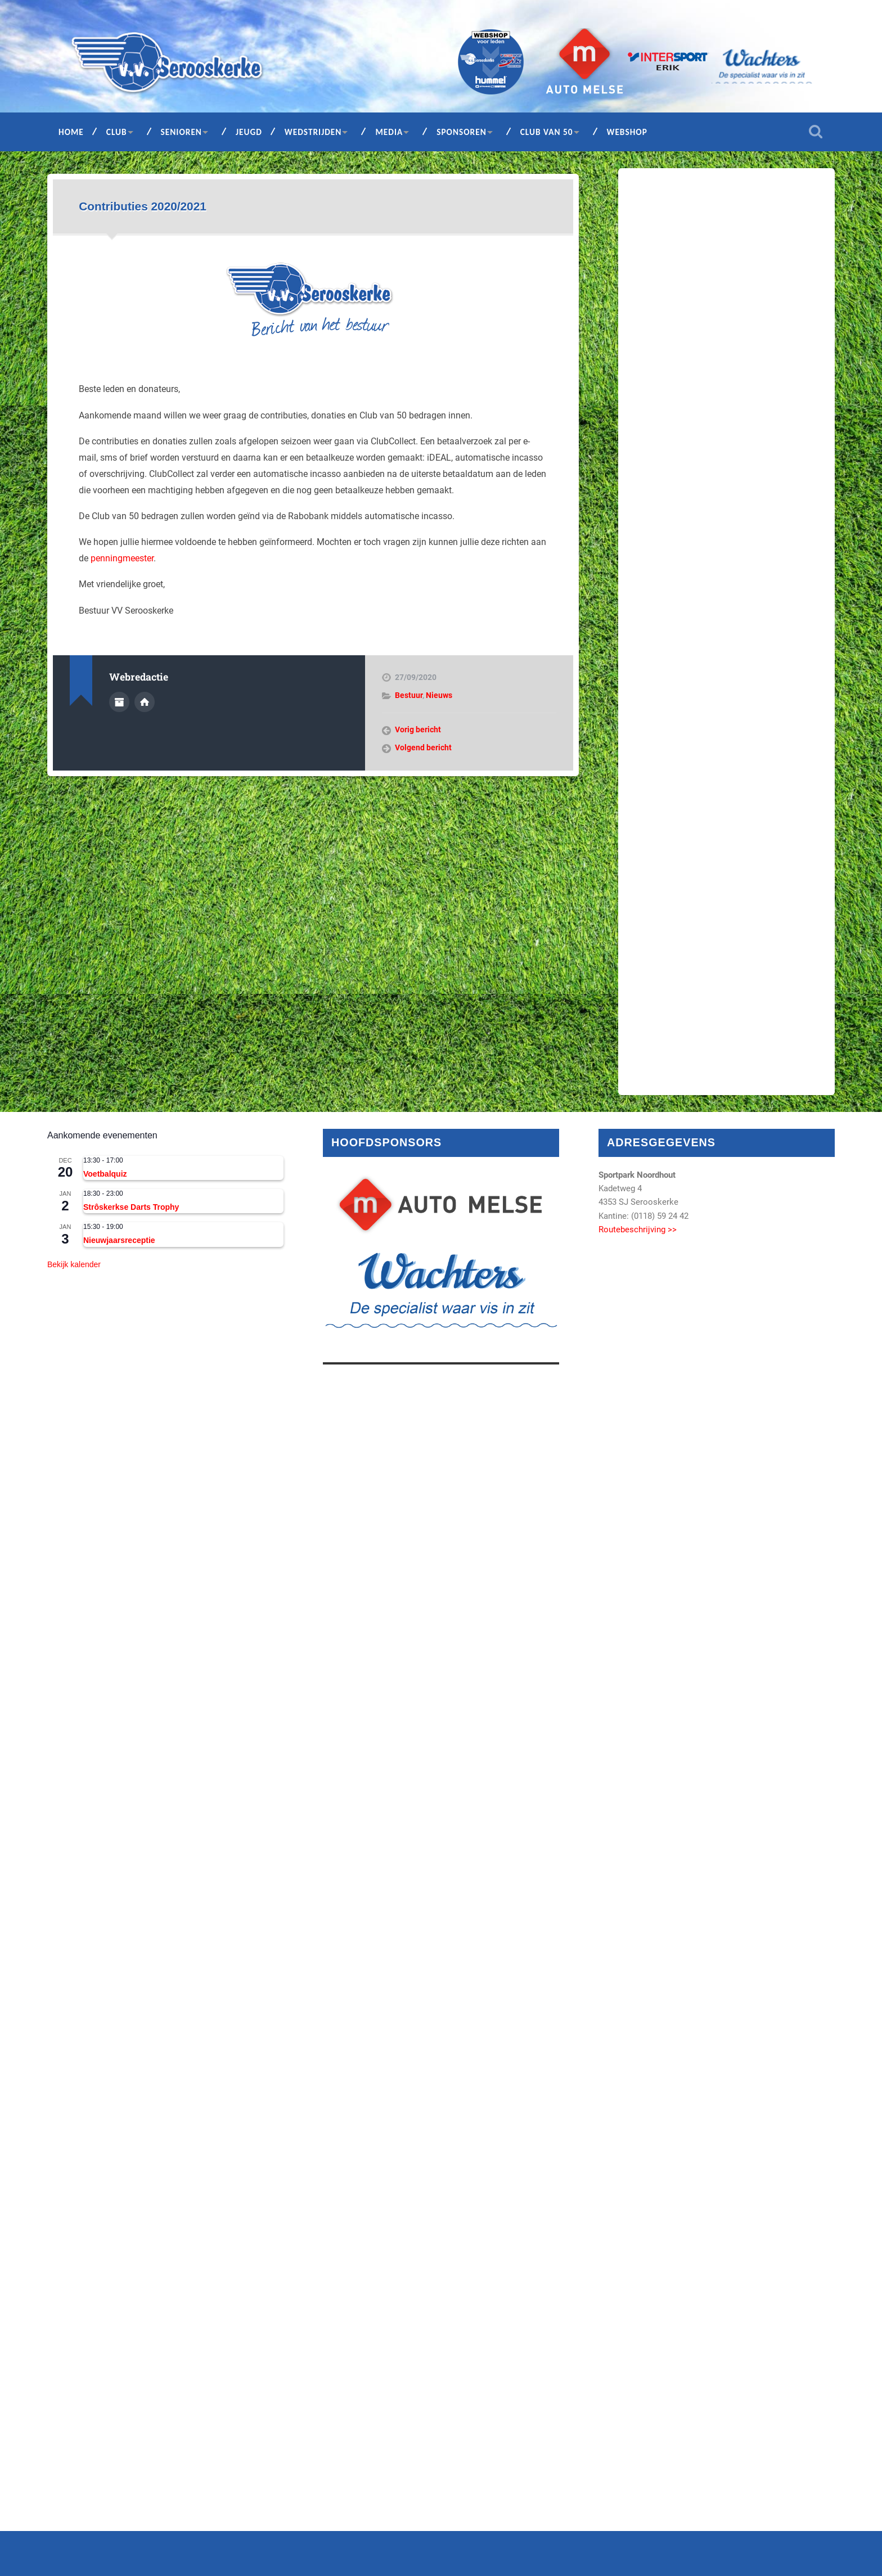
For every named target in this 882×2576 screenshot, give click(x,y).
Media (389, 132)
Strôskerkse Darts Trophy (131, 1207)
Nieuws (439, 695)
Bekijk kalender (74, 1264)
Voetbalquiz (105, 1173)
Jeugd (249, 132)
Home (71, 132)
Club (116, 132)
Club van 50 (546, 132)
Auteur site (144, 702)
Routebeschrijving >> (637, 1229)
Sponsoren (461, 132)
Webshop (627, 132)
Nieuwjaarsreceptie (119, 1240)
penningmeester (122, 558)
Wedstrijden (313, 132)
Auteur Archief (119, 702)
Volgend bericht (423, 747)
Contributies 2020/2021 (142, 206)
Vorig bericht (418, 729)
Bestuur (408, 695)
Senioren (181, 132)
